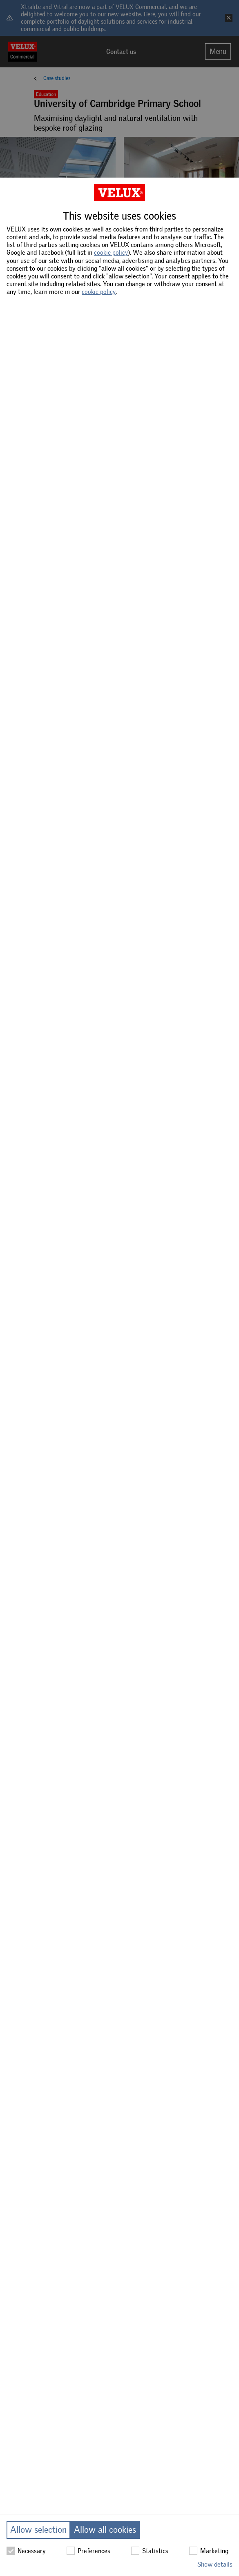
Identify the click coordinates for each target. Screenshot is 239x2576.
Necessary (26, 2551)
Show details (214, 2564)
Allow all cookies (105, 2529)
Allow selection (38, 2529)
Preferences (88, 2551)
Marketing (208, 2551)
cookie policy (111, 252)
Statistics (149, 2551)
